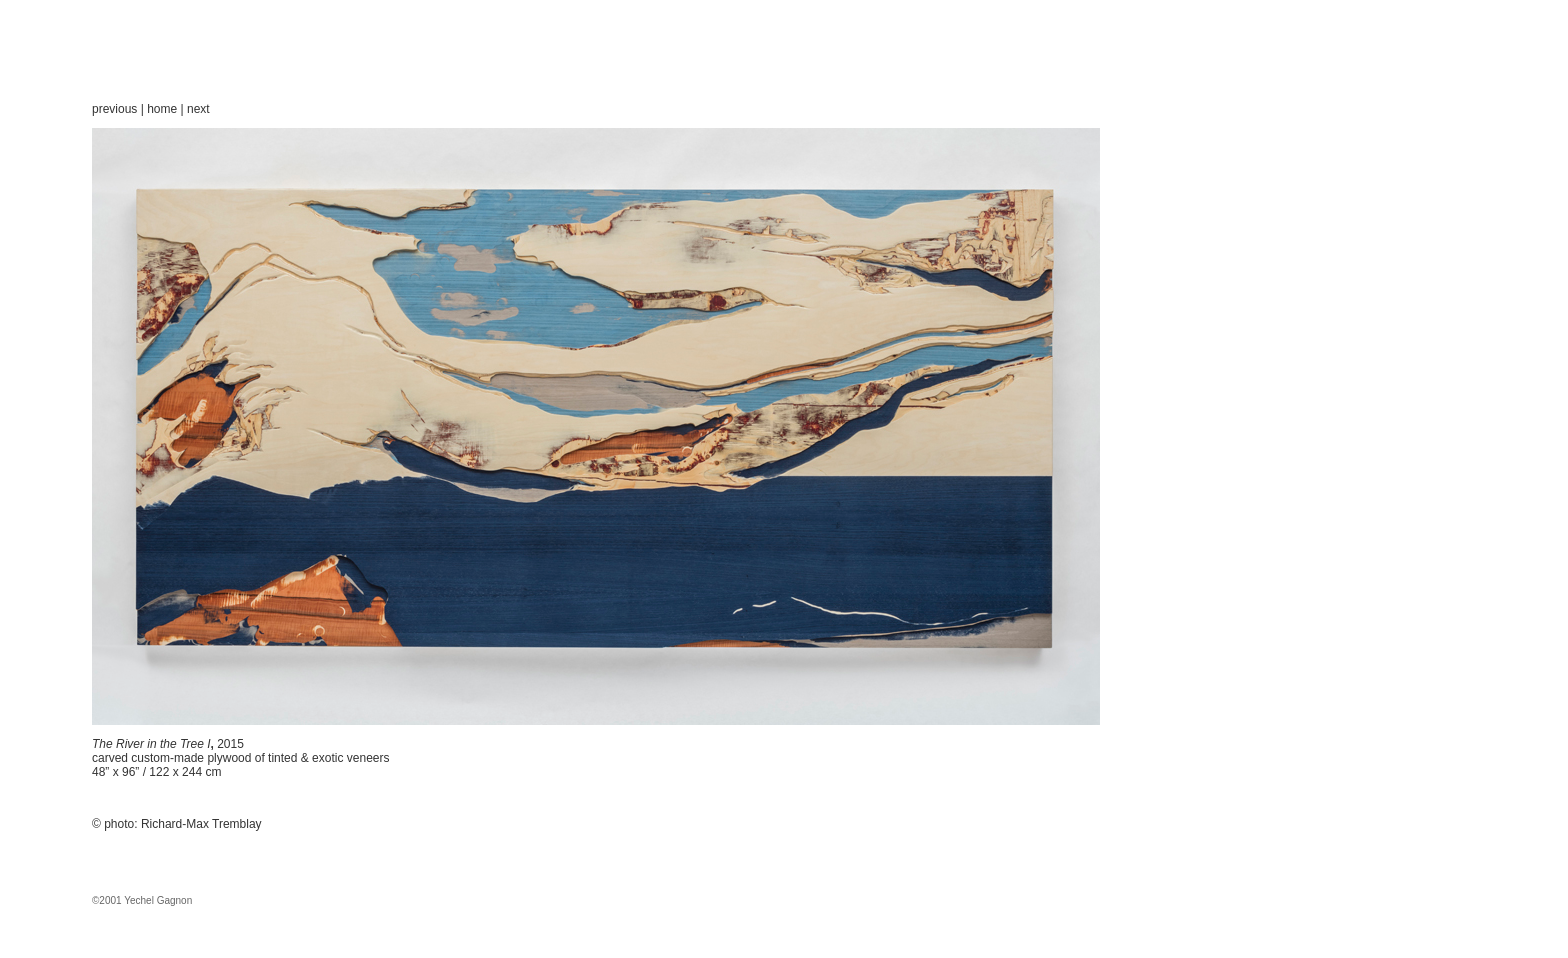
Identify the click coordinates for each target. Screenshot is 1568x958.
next (198, 109)
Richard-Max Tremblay (201, 824)
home (162, 109)
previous (114, 109)
